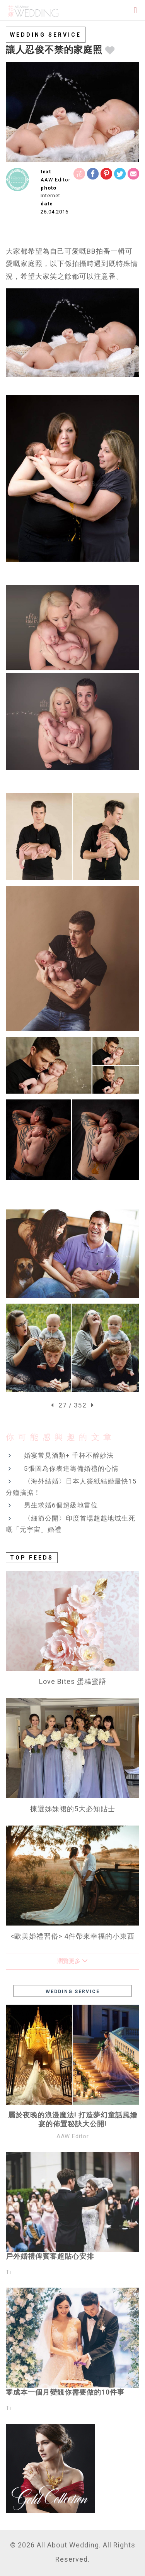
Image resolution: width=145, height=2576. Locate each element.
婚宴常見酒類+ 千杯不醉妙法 (69, 1455)
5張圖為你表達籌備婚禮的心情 (71, 1468)
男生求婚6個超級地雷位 (61, 1505)
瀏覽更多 (72, 1961)
